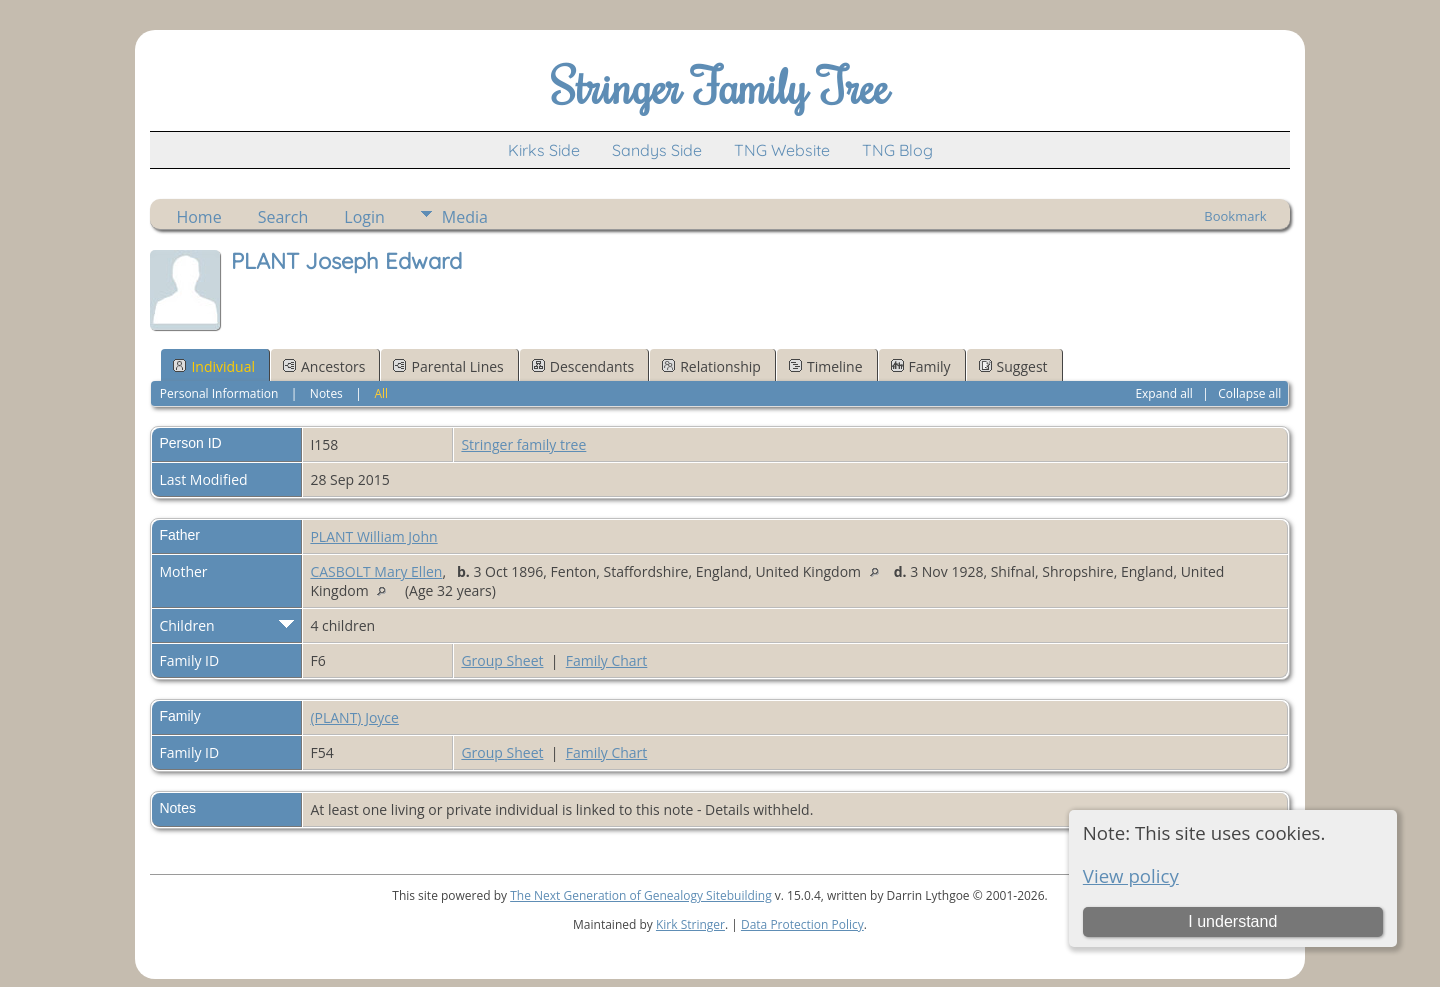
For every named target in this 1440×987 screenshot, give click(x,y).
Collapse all (1249, 393)
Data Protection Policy (802, 924)
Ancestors (324, 366)
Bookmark (1235, 216)
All (381, 393)
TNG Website (782, 150)
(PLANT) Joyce (354, 717)
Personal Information (219, 393)
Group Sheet (502, 660)
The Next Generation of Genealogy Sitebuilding (641, 895)
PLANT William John (373, 536)
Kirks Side (544, 150)
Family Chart (607, 660)
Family (921, 366)
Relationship (711, 366)
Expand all (1164, 393)
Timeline (826, 366)
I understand (1232, 921)
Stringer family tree (523, 444)
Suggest (1013, 366)
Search (283, 217)
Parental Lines (448, 366)
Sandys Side (657, 150)
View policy (1131, 875)
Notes (326, 393)
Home (198, 217)
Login (364, 217)
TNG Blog (897, 150)
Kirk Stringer (690, 924)
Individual (214, 366)
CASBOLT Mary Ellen (376, 571)
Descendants (583, 366)
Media (465, 217)
